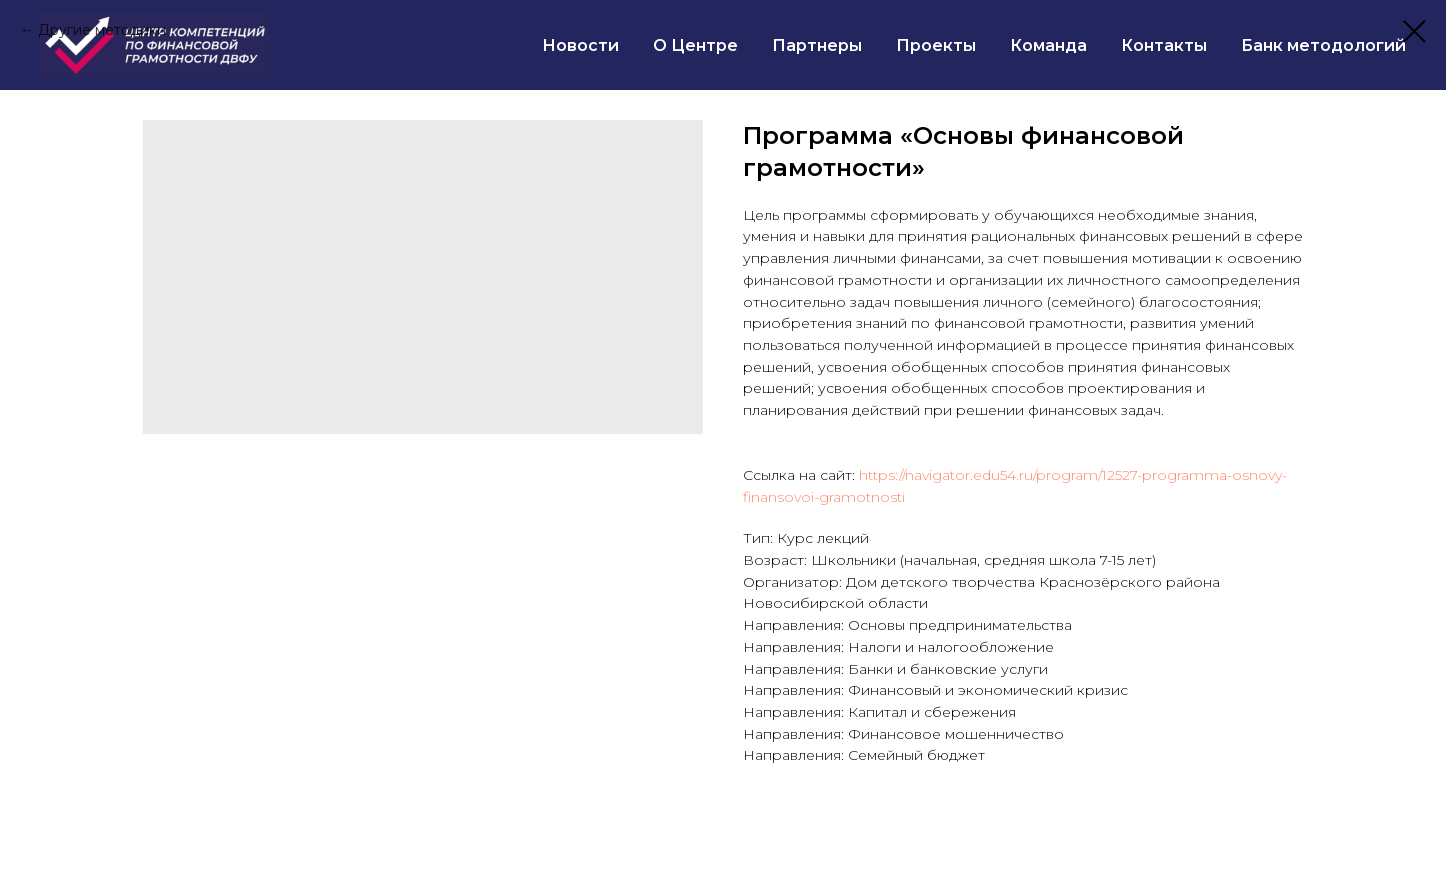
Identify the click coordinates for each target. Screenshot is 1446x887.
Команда (1048, 45)
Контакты (1164, 45)
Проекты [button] (936, 45)
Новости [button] (580, 45)
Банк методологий (1323, 45)
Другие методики (102, 30)
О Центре (695, 45)
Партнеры (817, 45)
